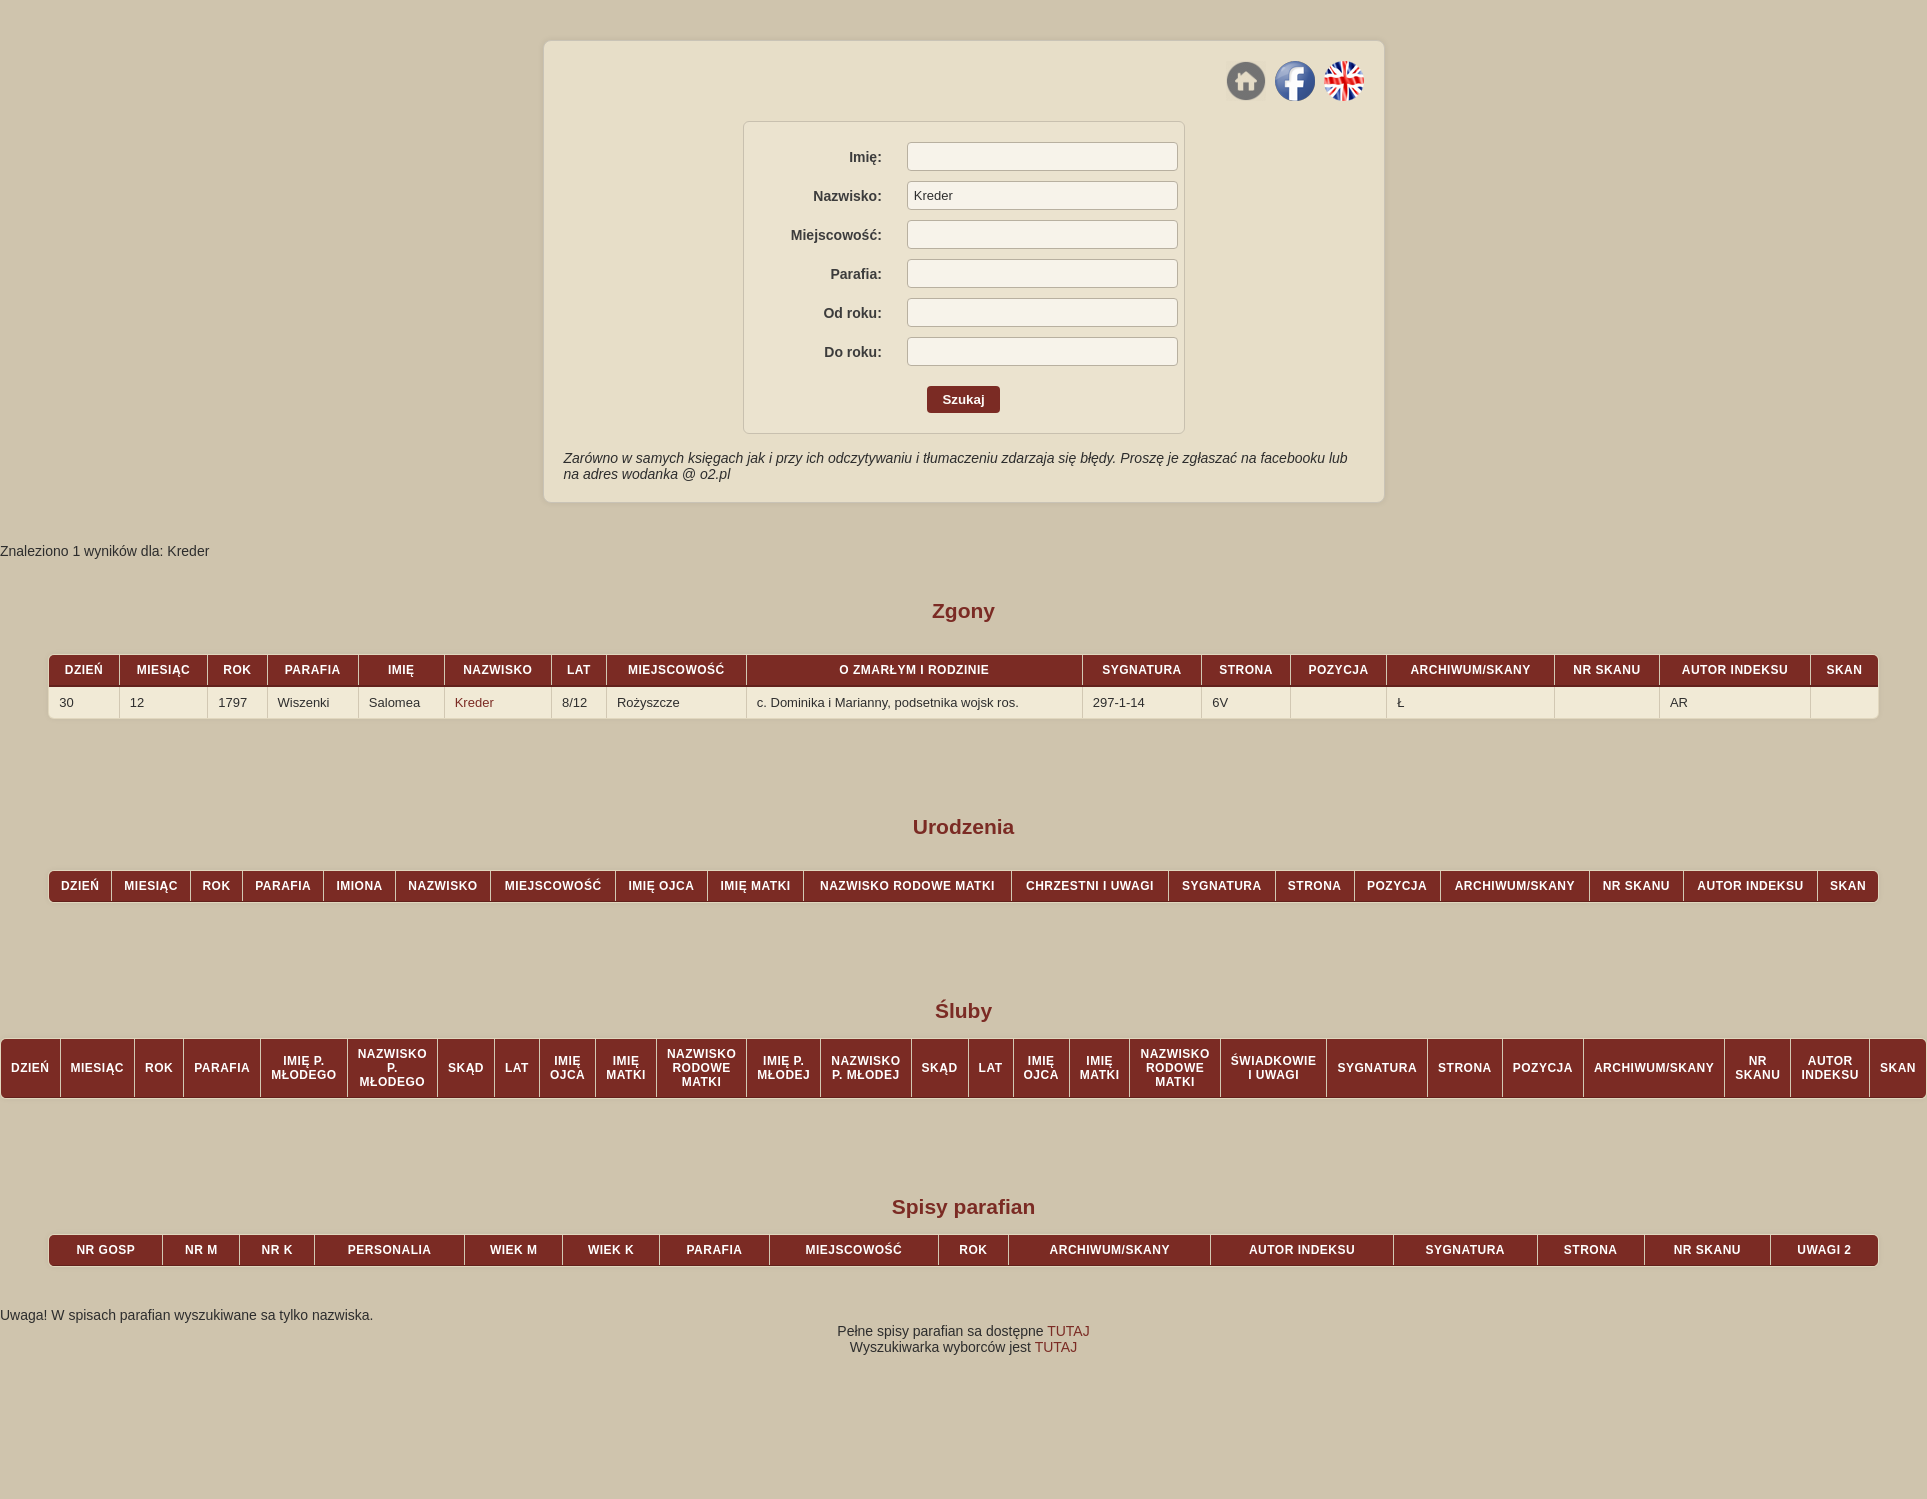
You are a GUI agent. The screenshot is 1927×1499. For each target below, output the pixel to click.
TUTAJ (1068, 1331)
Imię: (865, 157)
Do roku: (853, 352)
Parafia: (855, 274)
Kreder (474, 702)
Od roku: (852, 313)
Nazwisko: (847, 196)
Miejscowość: (836, 235)
